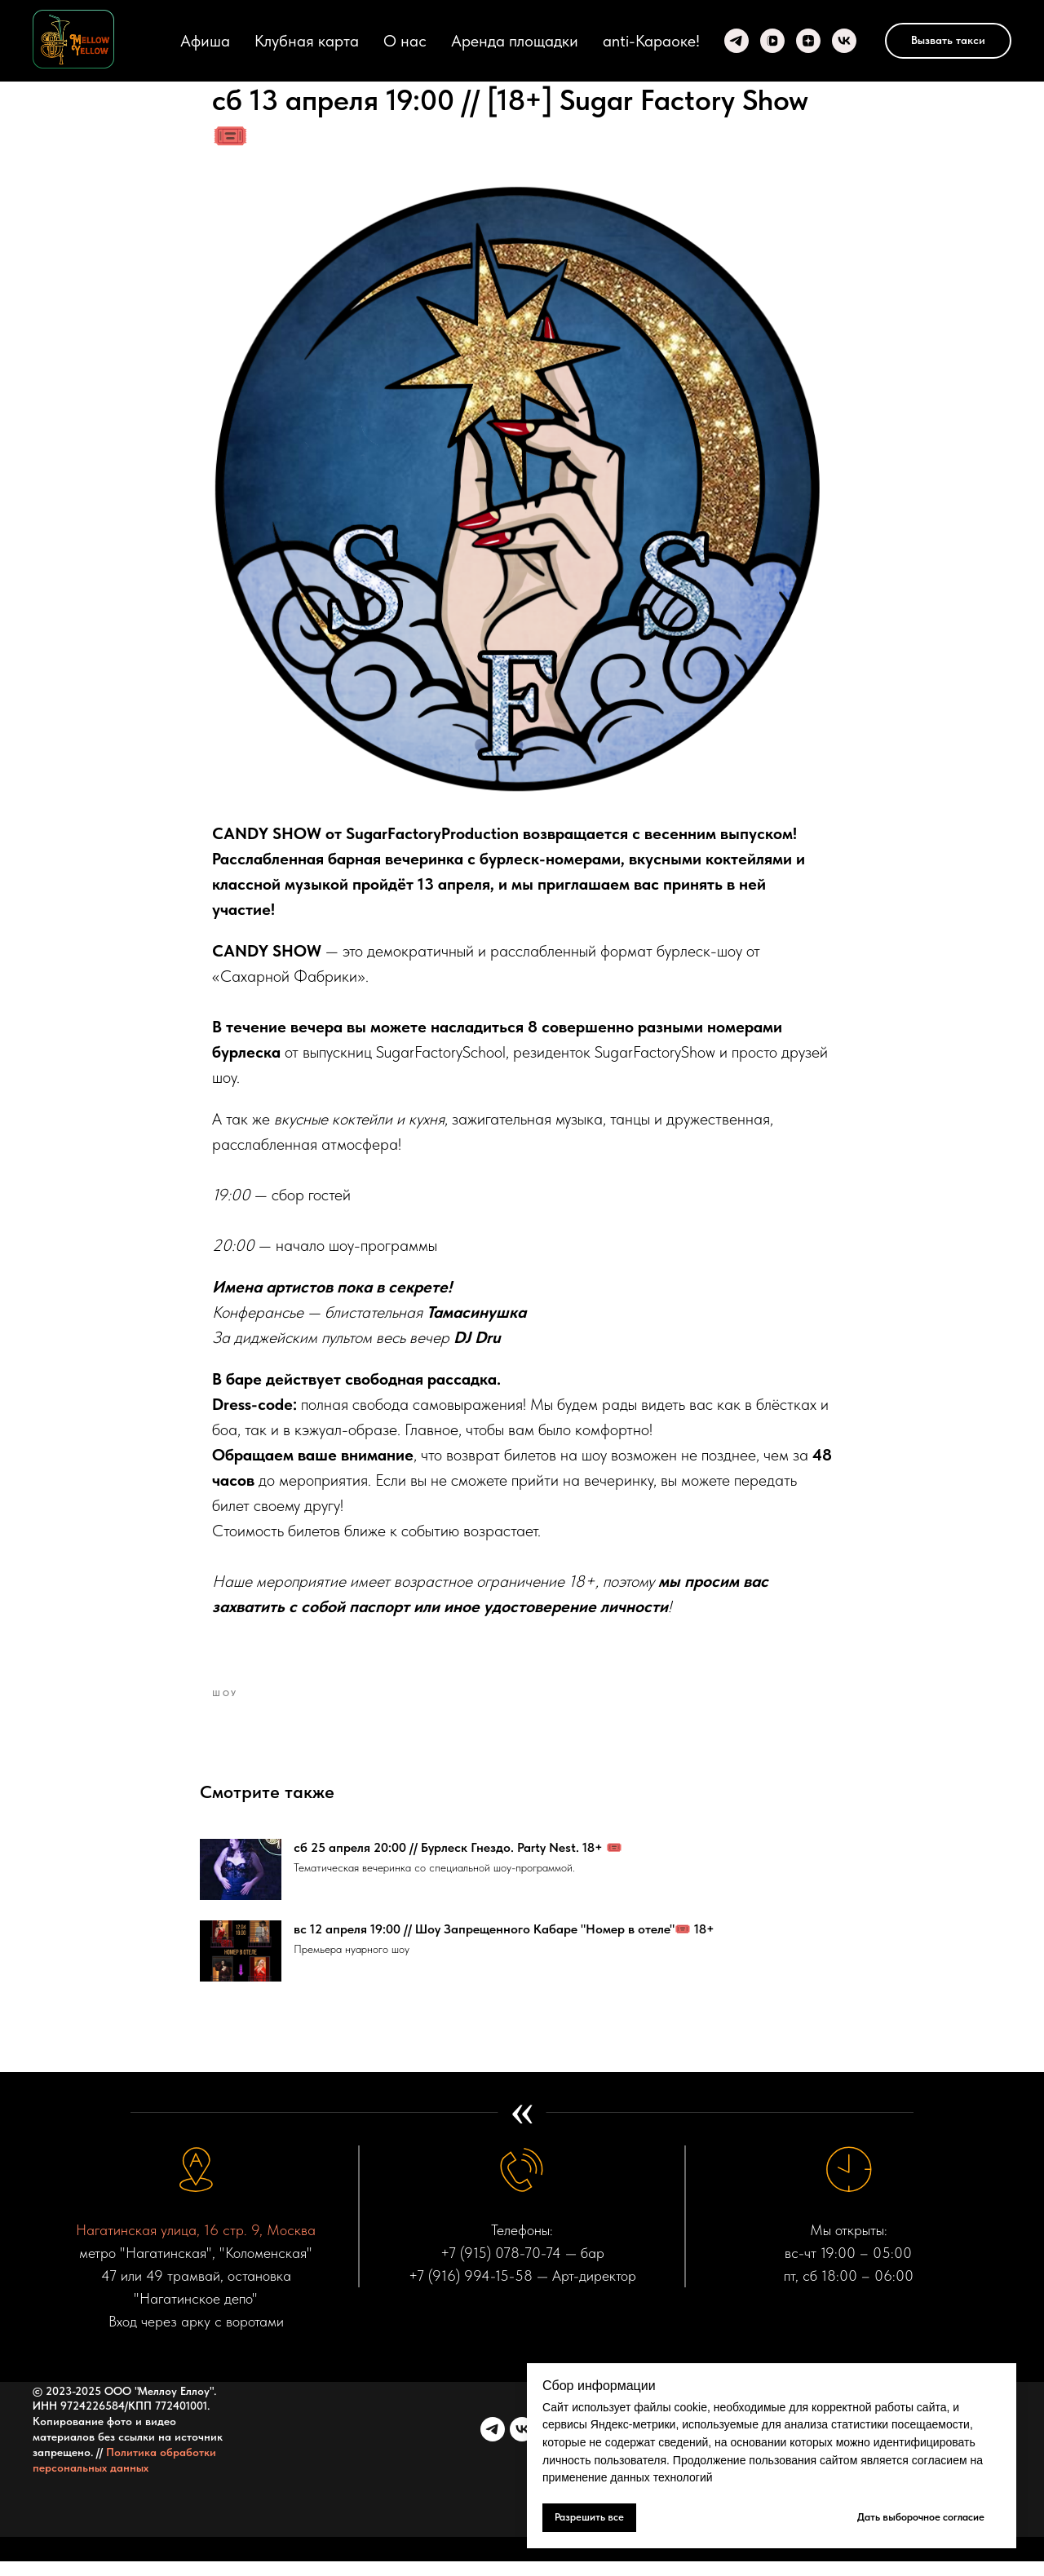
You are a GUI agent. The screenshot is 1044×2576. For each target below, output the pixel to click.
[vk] (522, 2444)
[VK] (844, 41)
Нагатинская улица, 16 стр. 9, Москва (196, 2245)
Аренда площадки (514, 41)
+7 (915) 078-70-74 (500, 2268)
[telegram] (492, 2444)
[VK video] (772, 41)
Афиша (205, 41)
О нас (405, 41)
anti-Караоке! (651, 41)
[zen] (808, 41)
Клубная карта (306, 41)
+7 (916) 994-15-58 (471, 2290)
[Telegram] (736, 41)
